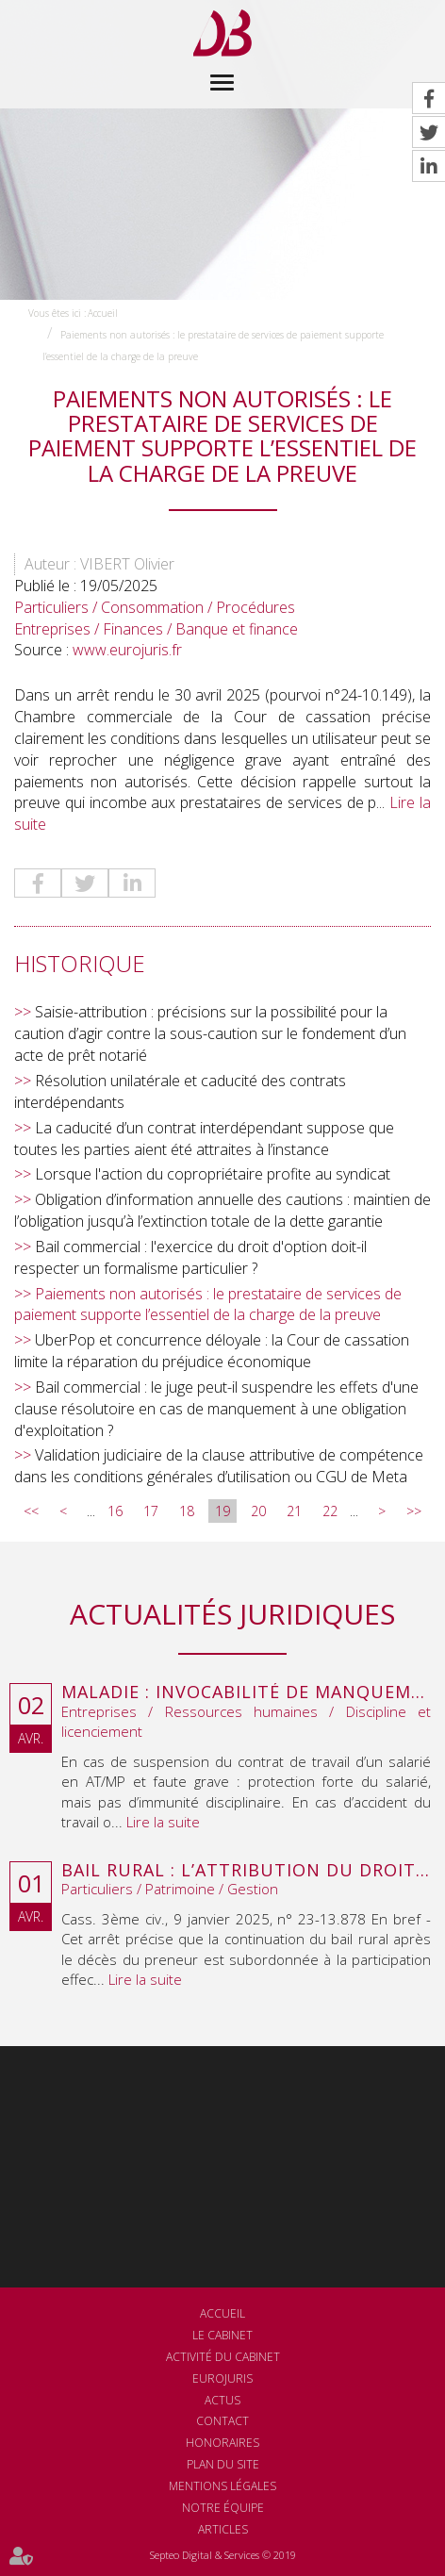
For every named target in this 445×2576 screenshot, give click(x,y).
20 (258, 1511)
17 (150, 1511)
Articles (223, 2529)
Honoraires (222, 2443)
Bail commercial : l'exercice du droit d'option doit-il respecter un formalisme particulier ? (190, 1257)
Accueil (103, 313)
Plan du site (223, 2464)
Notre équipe (223, 2508)
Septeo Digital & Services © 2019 (223, 2555)
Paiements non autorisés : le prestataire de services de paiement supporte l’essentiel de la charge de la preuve (208, 1304)
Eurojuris (222, 2378)
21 (294, 1511)
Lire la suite (163, 1821)
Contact (222, 2421)
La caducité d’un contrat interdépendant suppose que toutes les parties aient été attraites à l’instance (204, 1138)
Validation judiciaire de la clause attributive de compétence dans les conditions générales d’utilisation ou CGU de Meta (218, 1466)
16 (115, 1511)
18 (186, 1511)
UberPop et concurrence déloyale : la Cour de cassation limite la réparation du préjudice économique (211, 1350)
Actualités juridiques (232, 1613)
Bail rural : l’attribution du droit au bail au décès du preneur (246, 1870)
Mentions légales (222, 2486)
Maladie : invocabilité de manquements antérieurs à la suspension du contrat (246, 1692)
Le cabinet (222, 2335)
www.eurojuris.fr (127, 649)
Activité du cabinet (223, 2357)
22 (330, 1511)
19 (222, 1511)
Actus (222, 2400)
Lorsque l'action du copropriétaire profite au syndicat (212, 1174)
